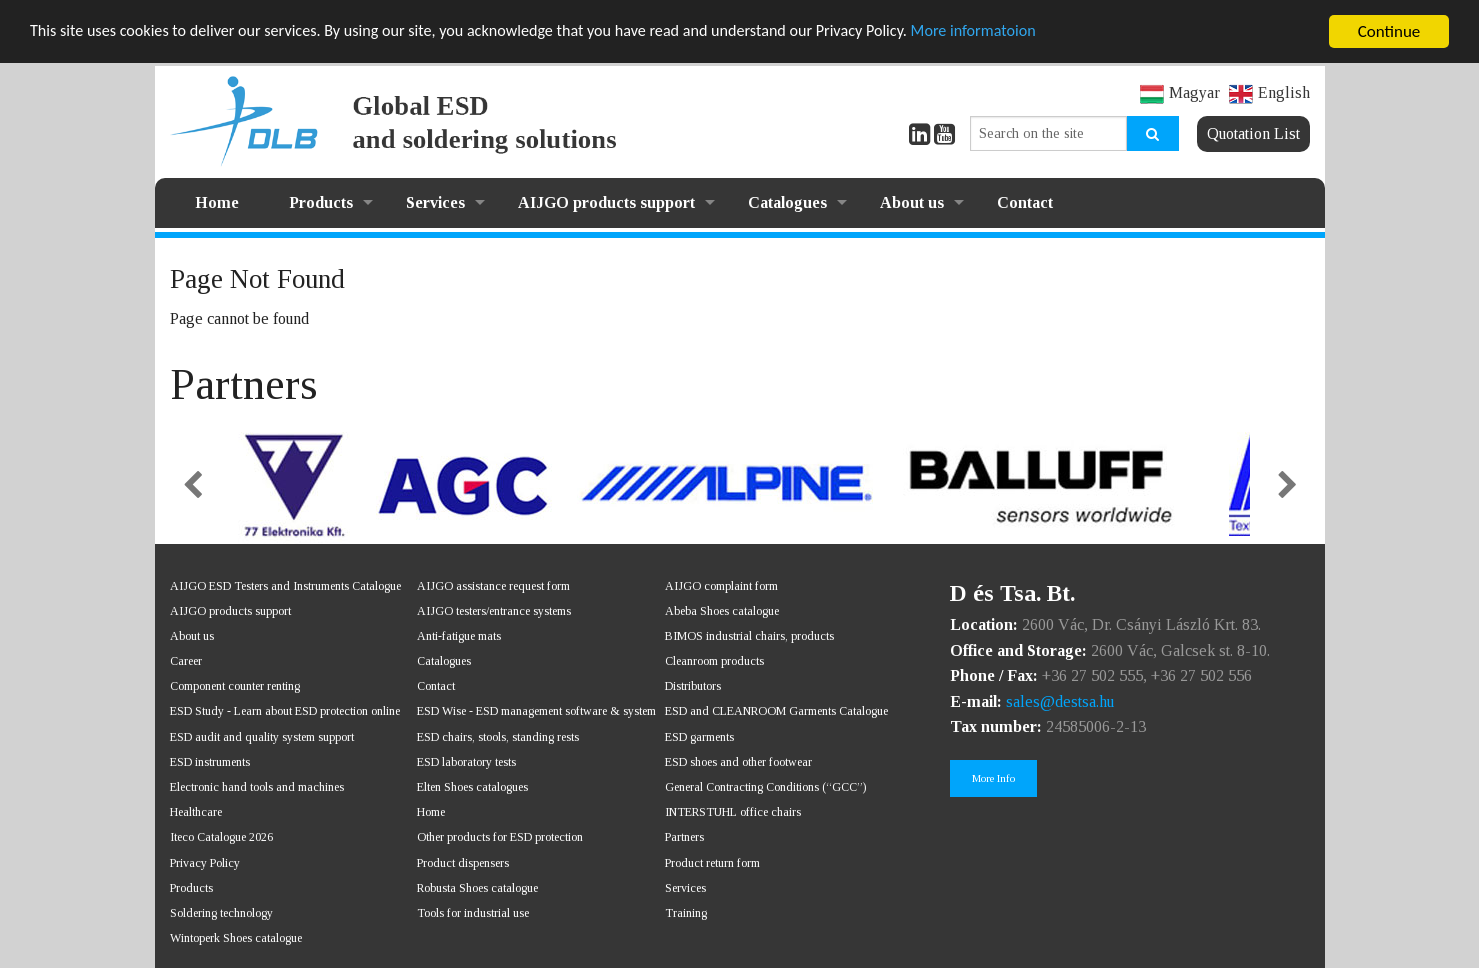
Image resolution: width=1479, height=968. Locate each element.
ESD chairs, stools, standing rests (498, 737)
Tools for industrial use (473, 913)
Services (435, 202)
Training (686, 913)
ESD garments (699, 737)
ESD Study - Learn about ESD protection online (285, 711)
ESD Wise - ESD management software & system (536, 711)
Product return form (712, 862)
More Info (993, 778)
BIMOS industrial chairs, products (749, 636)
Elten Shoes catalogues (472, 787)
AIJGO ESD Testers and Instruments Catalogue (285, 585)
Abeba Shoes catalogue (722, 611)
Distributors (693, 686)
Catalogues (787, 202)
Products (321, 202)
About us (912, 202)
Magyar (1180, 92)
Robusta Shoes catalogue (477, 888)
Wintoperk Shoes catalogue (236, 938)
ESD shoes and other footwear (738, 762)
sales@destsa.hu (1060, 701)
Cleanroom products (714, 661)
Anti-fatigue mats (459, 636)
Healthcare (196, 812)
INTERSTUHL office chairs (733, 812)
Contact (1025, 202)
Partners (684, 837)
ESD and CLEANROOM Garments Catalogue (776, 711)
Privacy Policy (205, 862)
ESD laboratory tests (466, 762)
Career (186, 661)
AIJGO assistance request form (493, 585)
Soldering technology (221, 913)
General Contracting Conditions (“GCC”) (765, 787)
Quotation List (1253, 133)
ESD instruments (210, 762)
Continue (1389, 31)
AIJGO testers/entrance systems (494, 611)
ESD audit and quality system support (262, 737)
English (1269, 92)
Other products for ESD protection (500, 837)
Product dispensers (463, 862)
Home (217, 202)
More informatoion (1024, 31)
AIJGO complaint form (721, 585)
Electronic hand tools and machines (257, 787)
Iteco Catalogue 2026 (221, 837)
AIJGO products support (606, 202)
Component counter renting (235, 686)
